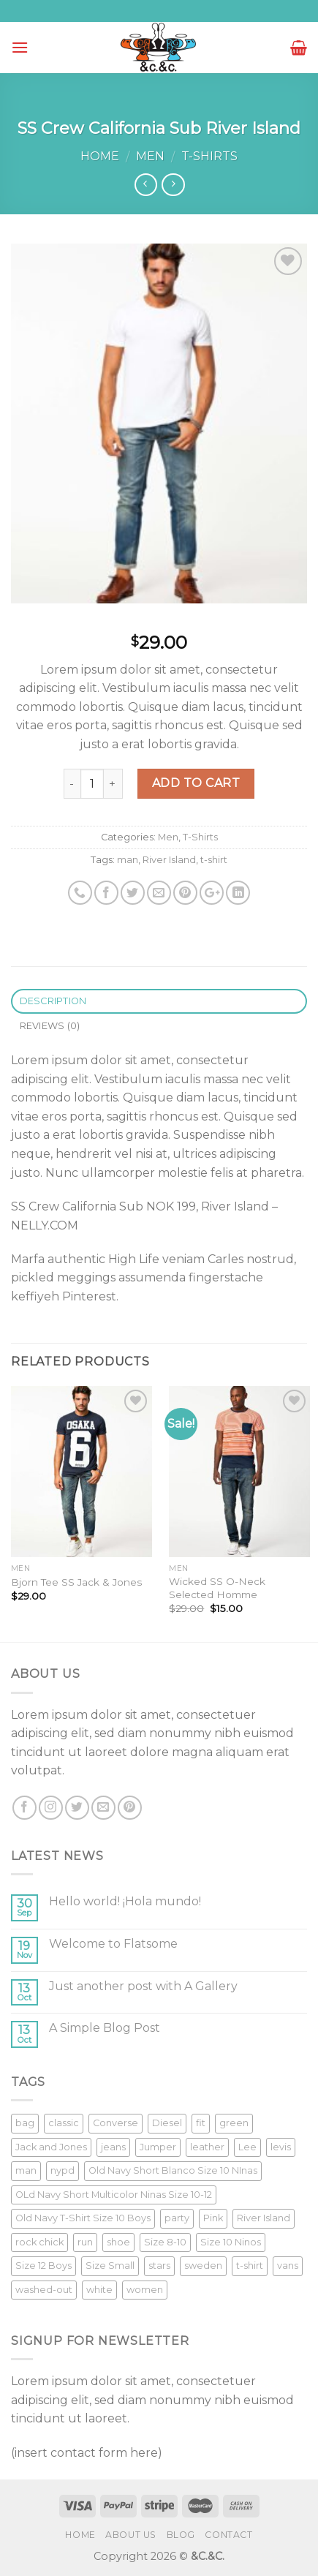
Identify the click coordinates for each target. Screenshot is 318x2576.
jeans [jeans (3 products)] (113, 2147)
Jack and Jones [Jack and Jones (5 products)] (51, 2147)
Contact (228, 2534)
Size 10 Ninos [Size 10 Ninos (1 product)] (230, 2242)
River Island (169, 859)
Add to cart (196, 783)
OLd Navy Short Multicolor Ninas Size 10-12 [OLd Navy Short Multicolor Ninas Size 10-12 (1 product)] (113, 2194)
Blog (181, 2534)
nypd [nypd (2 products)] (62, 2170)
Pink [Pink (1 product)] (213, 2217)
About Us (130, 2534)
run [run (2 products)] (85, 2242)
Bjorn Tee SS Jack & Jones (76, 1582)
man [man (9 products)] (26, 2170)
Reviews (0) (50, 1025)
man (127, 859)
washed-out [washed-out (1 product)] (43, 2289)
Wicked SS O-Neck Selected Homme (217, 1587)
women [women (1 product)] (144, 2289)
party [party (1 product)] (176, 2217)
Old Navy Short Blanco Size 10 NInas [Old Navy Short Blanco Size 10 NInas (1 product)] (172, 2170)
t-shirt (213, 859)
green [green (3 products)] (234, 2122)
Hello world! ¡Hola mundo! (125, 1901)
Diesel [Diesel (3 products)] (167, 2122)
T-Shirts (209, 156)
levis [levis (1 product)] (280, 2147)
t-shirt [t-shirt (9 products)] (249, 2265)
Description (53, 1000)
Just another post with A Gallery (143, 1986)
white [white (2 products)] (99, 2289)
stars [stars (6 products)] (159, 2265)
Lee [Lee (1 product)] (247, 2147)
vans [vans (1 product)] (287, 2265)
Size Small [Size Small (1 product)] (110, 2265)
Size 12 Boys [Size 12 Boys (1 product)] (43, 2265)
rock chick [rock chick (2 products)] (39, 2242)
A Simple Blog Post (104, 2028)
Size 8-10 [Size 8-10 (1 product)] (165, 2242)
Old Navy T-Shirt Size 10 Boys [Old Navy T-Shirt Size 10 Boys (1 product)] (83, 2217)
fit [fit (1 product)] (200, 2122)
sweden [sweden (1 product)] (203, 2265)
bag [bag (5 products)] (24, 2122)
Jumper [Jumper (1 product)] (158, 2147)
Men (150, 156)
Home (99, 156)
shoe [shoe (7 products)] (118, 2242)
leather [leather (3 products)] (207, 2147)
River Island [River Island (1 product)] (263, 2217)
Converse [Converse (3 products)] (115, 2122)
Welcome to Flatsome (113, 1944)
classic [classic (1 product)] (63, 2122)
